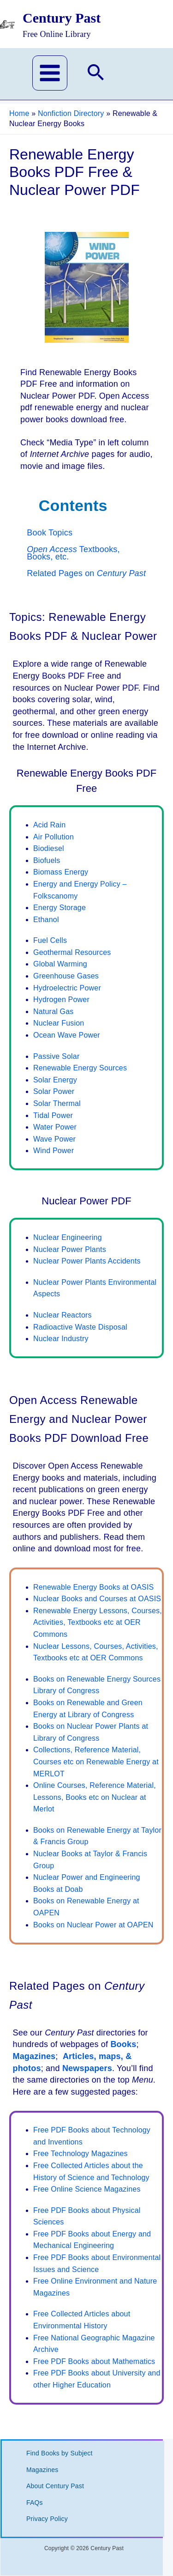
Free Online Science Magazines (87, 2189)
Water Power (55, 1127)
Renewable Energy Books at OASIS (93, 1587)
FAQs (34, 2502)
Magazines (33, 2056)
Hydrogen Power (61, 999)
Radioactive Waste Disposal (80, 1327)
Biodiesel (48, 848)
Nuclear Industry (61, 1339)
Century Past (62, 17)
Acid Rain (49, 825)
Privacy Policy (47, 2518)
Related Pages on (86, 573)
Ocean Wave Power (66, 1035)
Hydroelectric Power (67, 988)
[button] (96, 74)
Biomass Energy (60, 872)
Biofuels (46, 860)
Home (19, 113)
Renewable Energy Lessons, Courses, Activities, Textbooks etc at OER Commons (97, 1622)
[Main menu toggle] (49, 73)
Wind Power (53, 1150)
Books (123, 2044)
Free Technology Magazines (80, 2153)
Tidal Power (53, 1115)
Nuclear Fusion (58, 1023)
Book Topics (49, 532)
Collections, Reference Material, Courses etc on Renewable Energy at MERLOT (96, 1761)
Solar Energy (55, 1080)
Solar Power (53, 1091)
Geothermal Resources (72, 952)
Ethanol (46, 919)
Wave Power (54, 1139)
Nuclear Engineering (67, 1237)
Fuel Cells (50, 940)
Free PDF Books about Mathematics (94, 2361)
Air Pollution (53, 837)
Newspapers (87, 2068)
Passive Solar (56, 1056)
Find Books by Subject (59, 2453)
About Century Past (55, 2486)
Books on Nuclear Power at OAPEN (93, 1925)
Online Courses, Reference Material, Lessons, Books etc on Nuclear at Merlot (94, 1797)
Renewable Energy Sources (80, 1068)
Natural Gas (53, 1011)
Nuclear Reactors (62, 1315)
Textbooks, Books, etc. (73, 553)
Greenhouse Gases (66, 976)
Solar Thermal (57, 1103)
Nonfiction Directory (71, 113)
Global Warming (60, 964)
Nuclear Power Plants (69, 1249)
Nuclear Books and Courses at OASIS (97, 1599)
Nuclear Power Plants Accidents (87, 1261)
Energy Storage (59, 907)
